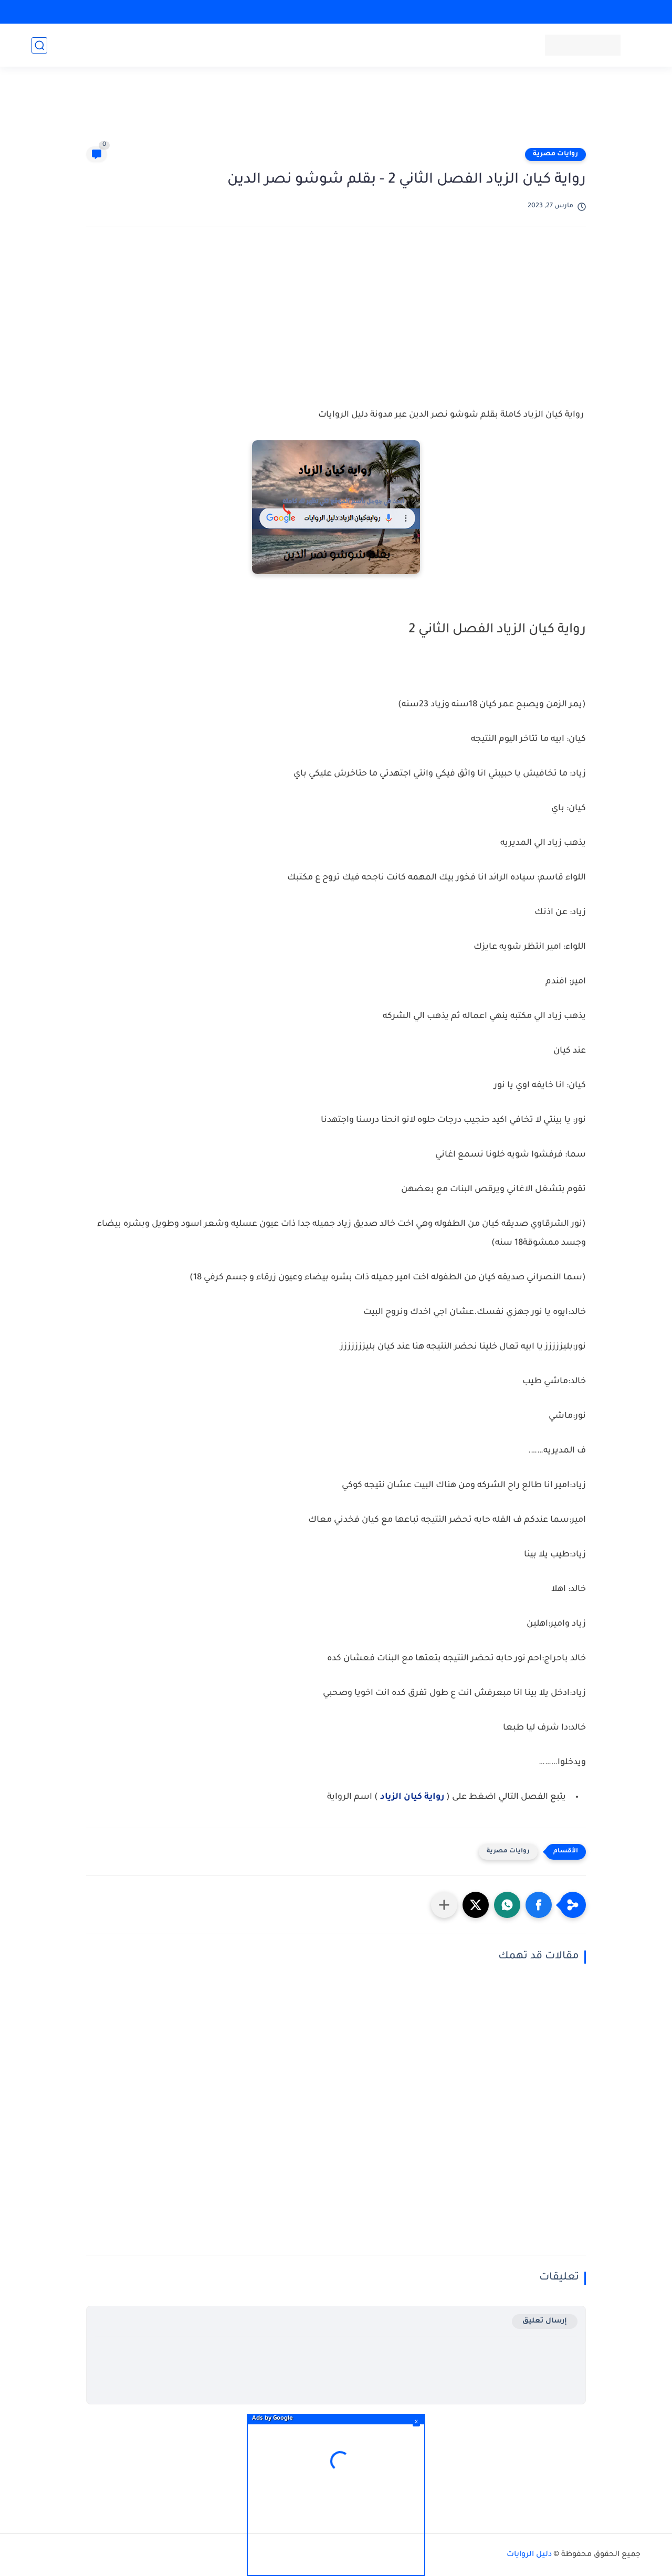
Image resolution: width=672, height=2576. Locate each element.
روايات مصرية (555, 154)
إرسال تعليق (544, 2321)
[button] (539, 1905)
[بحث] (39, 45)
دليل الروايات (529, 2555)
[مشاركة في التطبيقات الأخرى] (444, 1905)
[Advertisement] (336, 111)
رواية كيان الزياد (412, 1797)
